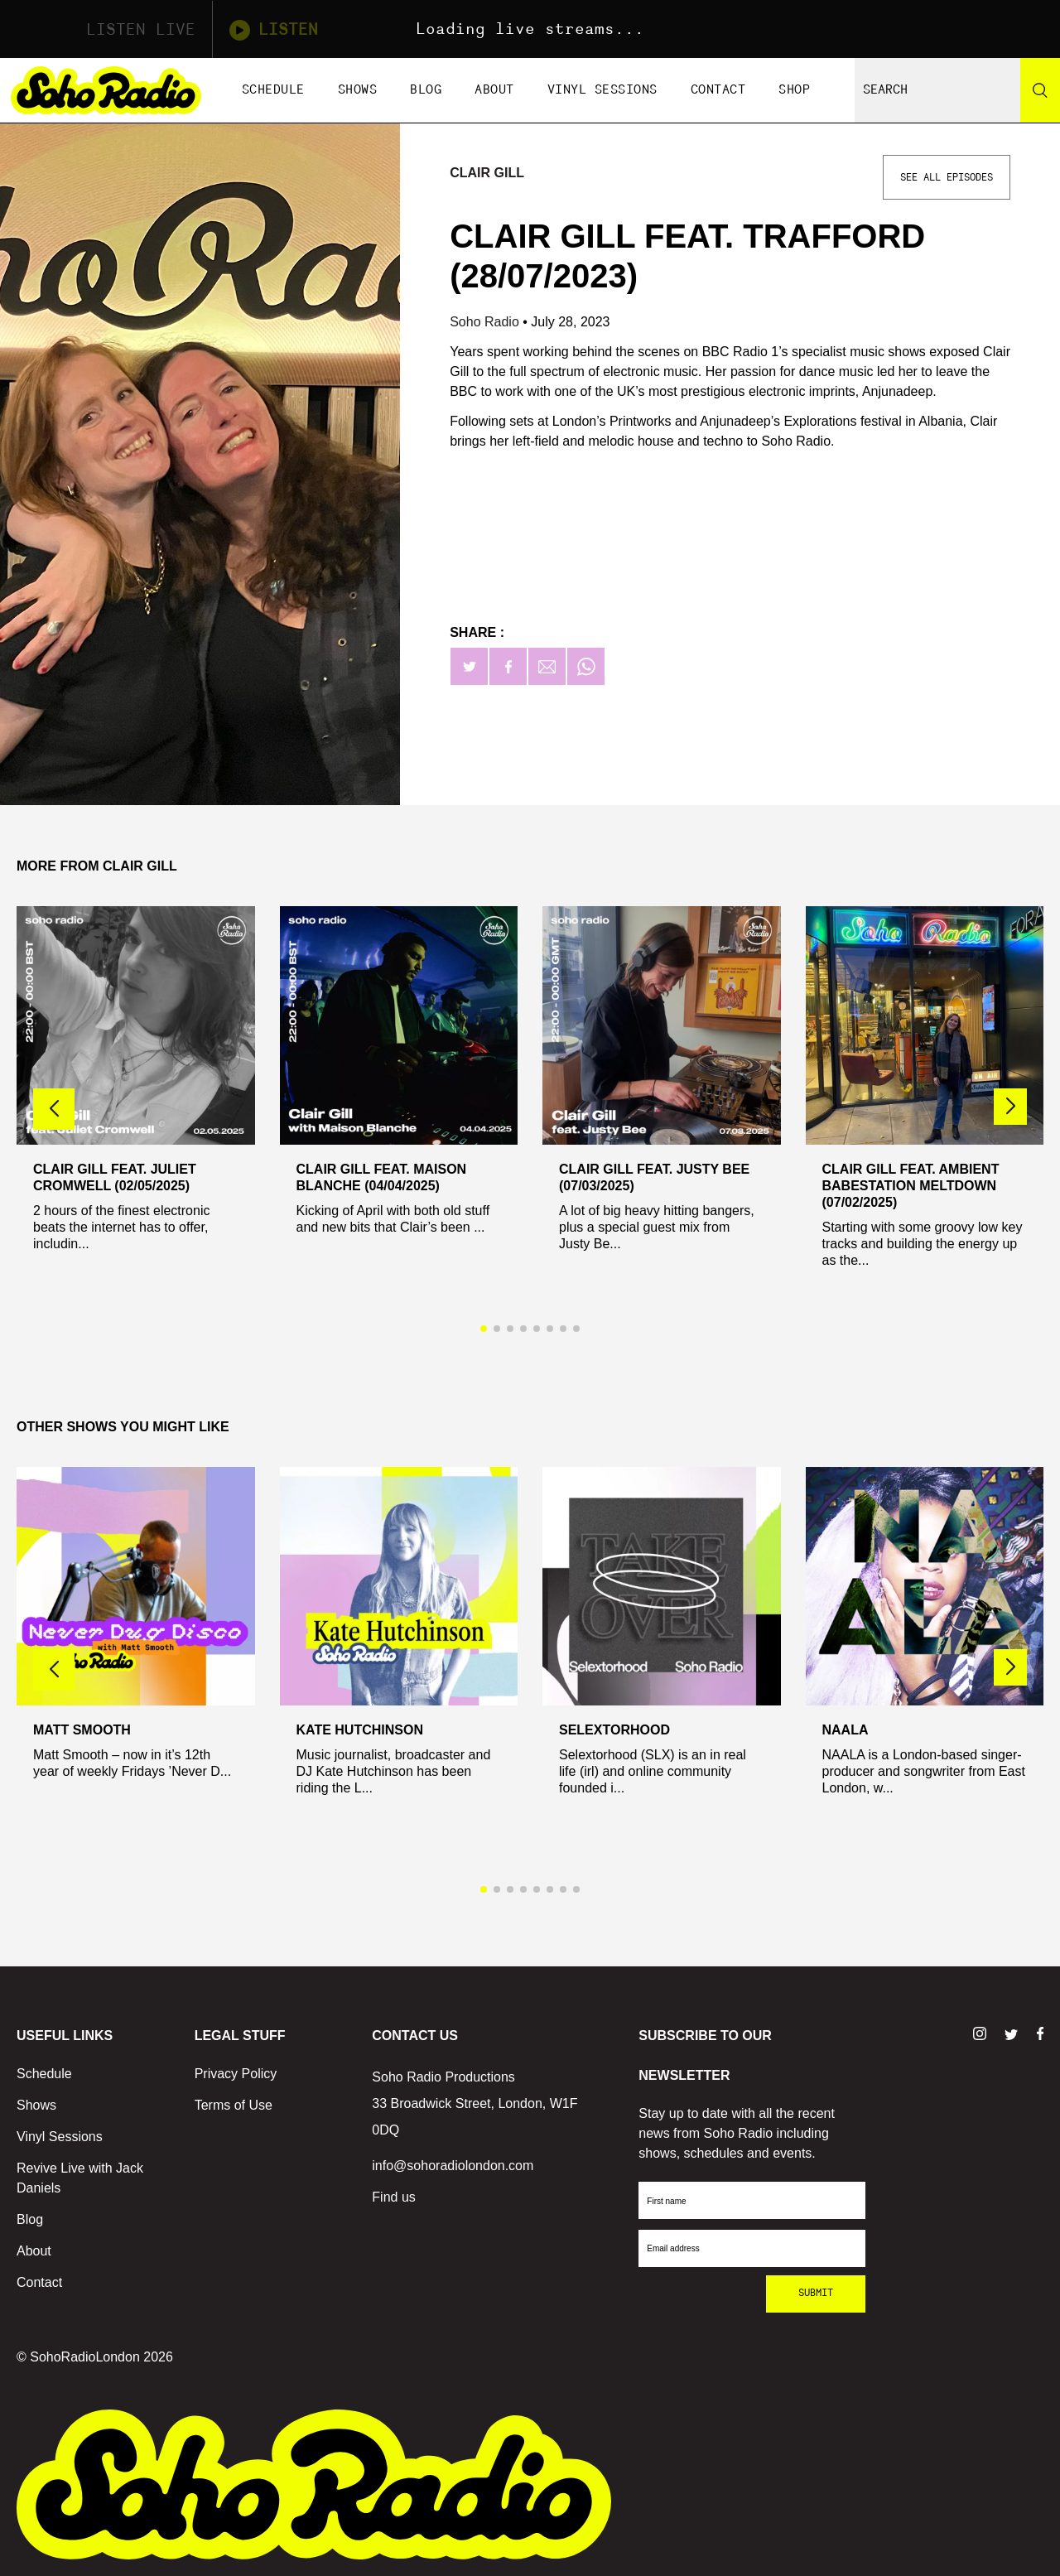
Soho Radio (486, 322)
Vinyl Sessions (602, 90)
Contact (718, 90)
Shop (794, 90)
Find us (393, 2197)
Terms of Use (233, 2105)
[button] (1010, 1106)
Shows (358, 90)
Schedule (273, 90)
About (494, 90)
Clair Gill (487, 173)
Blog (425, 90)
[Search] (1040, 90)
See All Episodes (946, 177)
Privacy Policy (236, 2074)
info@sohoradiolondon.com (452, 2166)
